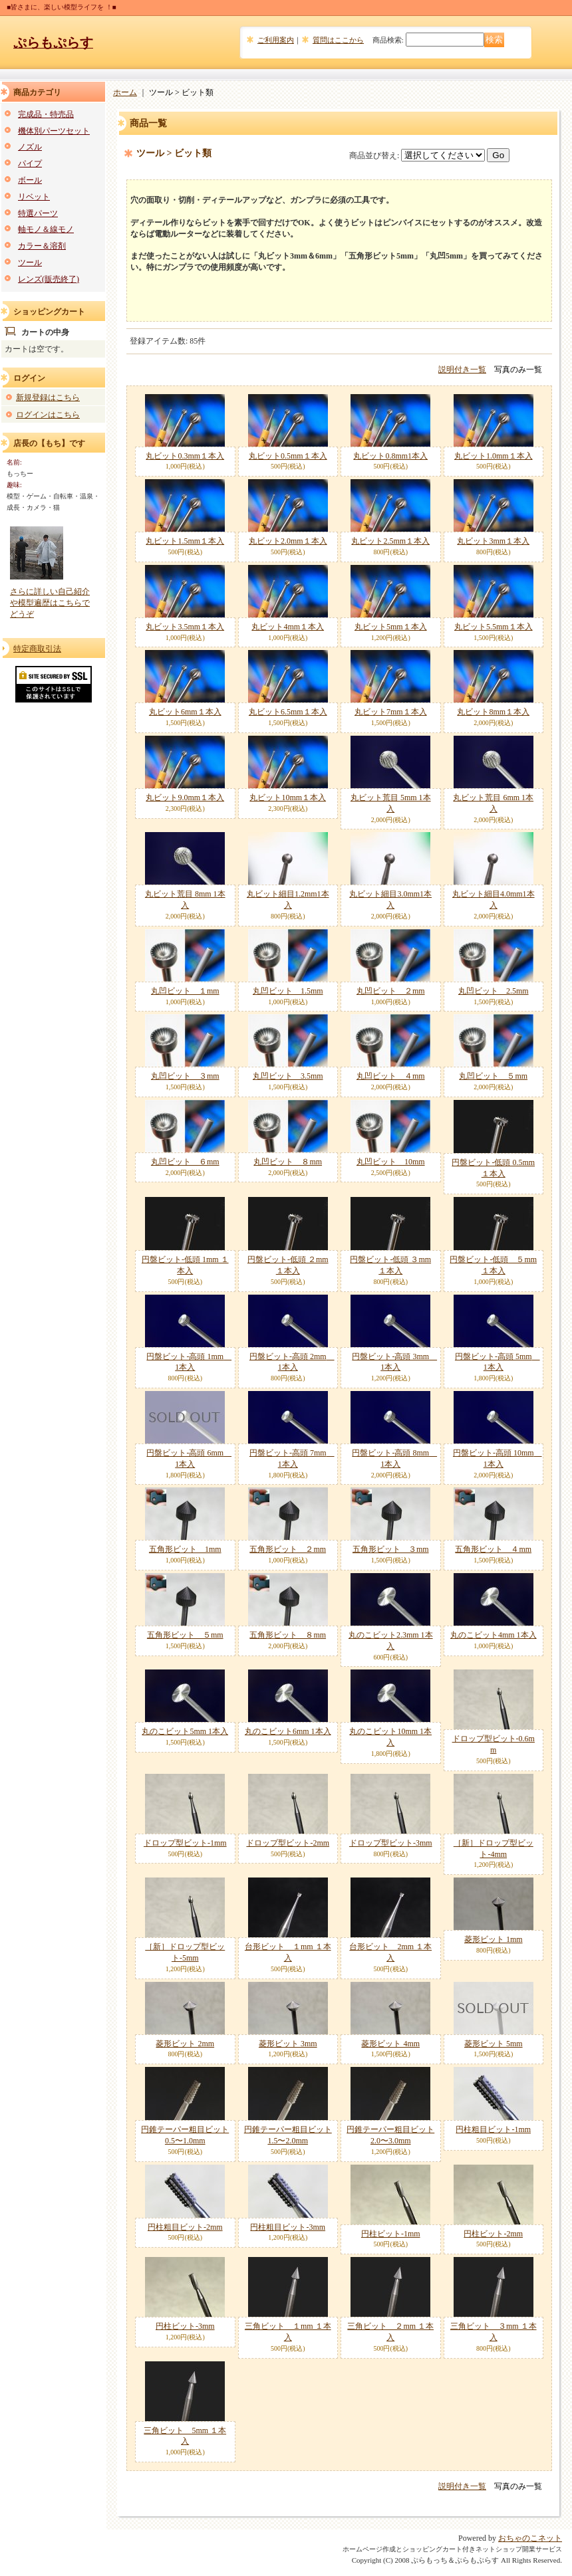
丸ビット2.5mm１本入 (390, 541)
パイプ (30, 163)
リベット (34, 196)
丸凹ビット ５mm (493, 1076)
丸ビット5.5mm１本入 (493, 626)
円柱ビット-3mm (185, 2326)
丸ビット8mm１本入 (493, 711)
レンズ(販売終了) (48, 279)
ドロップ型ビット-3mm (390, 1843)
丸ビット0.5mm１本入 (288, 456)
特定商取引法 (37, 648)
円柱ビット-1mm (390, 2233)
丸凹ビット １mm (185, 991)
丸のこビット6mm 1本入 (288, 1731)
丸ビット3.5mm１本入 (185, 626)
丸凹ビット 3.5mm (288, 1076)
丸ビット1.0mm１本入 (493, 456)
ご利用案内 (275, 40)
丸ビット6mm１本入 (185, 711)
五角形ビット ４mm (493, 1549)
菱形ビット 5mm (493, 2043)
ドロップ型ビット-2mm (287, 1843)
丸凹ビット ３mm (185, 1076)
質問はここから (338, 40)
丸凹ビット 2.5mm (493, 991)
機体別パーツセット (54, 131)
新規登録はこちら (48, 397)
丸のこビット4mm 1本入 (493, 1635)
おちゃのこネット (530, 2538)
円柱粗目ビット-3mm (287, 2227)
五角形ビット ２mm (287, 1549)
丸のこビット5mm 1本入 (185, 1731)
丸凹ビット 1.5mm (288, 991)
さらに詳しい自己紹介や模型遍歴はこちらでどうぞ (50, 603)
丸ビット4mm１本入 (287, 626)
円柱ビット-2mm (493, 2233)
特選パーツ (38, 213)
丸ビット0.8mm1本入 (390, 456)
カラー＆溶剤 (42, 246)
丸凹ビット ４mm (391, 1076)
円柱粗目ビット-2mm (185, 2227)
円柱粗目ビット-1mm (493, 2129)
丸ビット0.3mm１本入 (185, 456)
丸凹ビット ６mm (185, 1161)
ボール (30, 180)
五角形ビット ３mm (391, 1549)
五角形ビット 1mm (185, 1549)
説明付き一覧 (462, 369)
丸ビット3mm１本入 (493, 541)
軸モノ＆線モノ (46, 229)
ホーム (125, 92)
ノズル (30, 147)
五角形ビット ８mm (287, 1635)
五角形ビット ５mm (185, 1635)
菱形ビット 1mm (493, 1939)
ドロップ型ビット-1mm (185, 1843)
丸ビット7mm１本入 (391, 711)
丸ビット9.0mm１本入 (185, 797)
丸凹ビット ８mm (287, 1161)
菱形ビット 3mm (288, 2043)
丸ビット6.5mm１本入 (288, 711)
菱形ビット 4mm (390, 2043)
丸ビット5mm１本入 (391, 626)
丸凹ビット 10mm (391, 1161)
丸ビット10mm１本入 (287, 797)
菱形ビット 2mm (185, 2043)
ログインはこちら (48, 414)
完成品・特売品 (46, 114)
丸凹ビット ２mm (391, 991)
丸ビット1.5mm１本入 (185, 541)
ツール (30, 262)
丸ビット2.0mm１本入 (288, 541)
